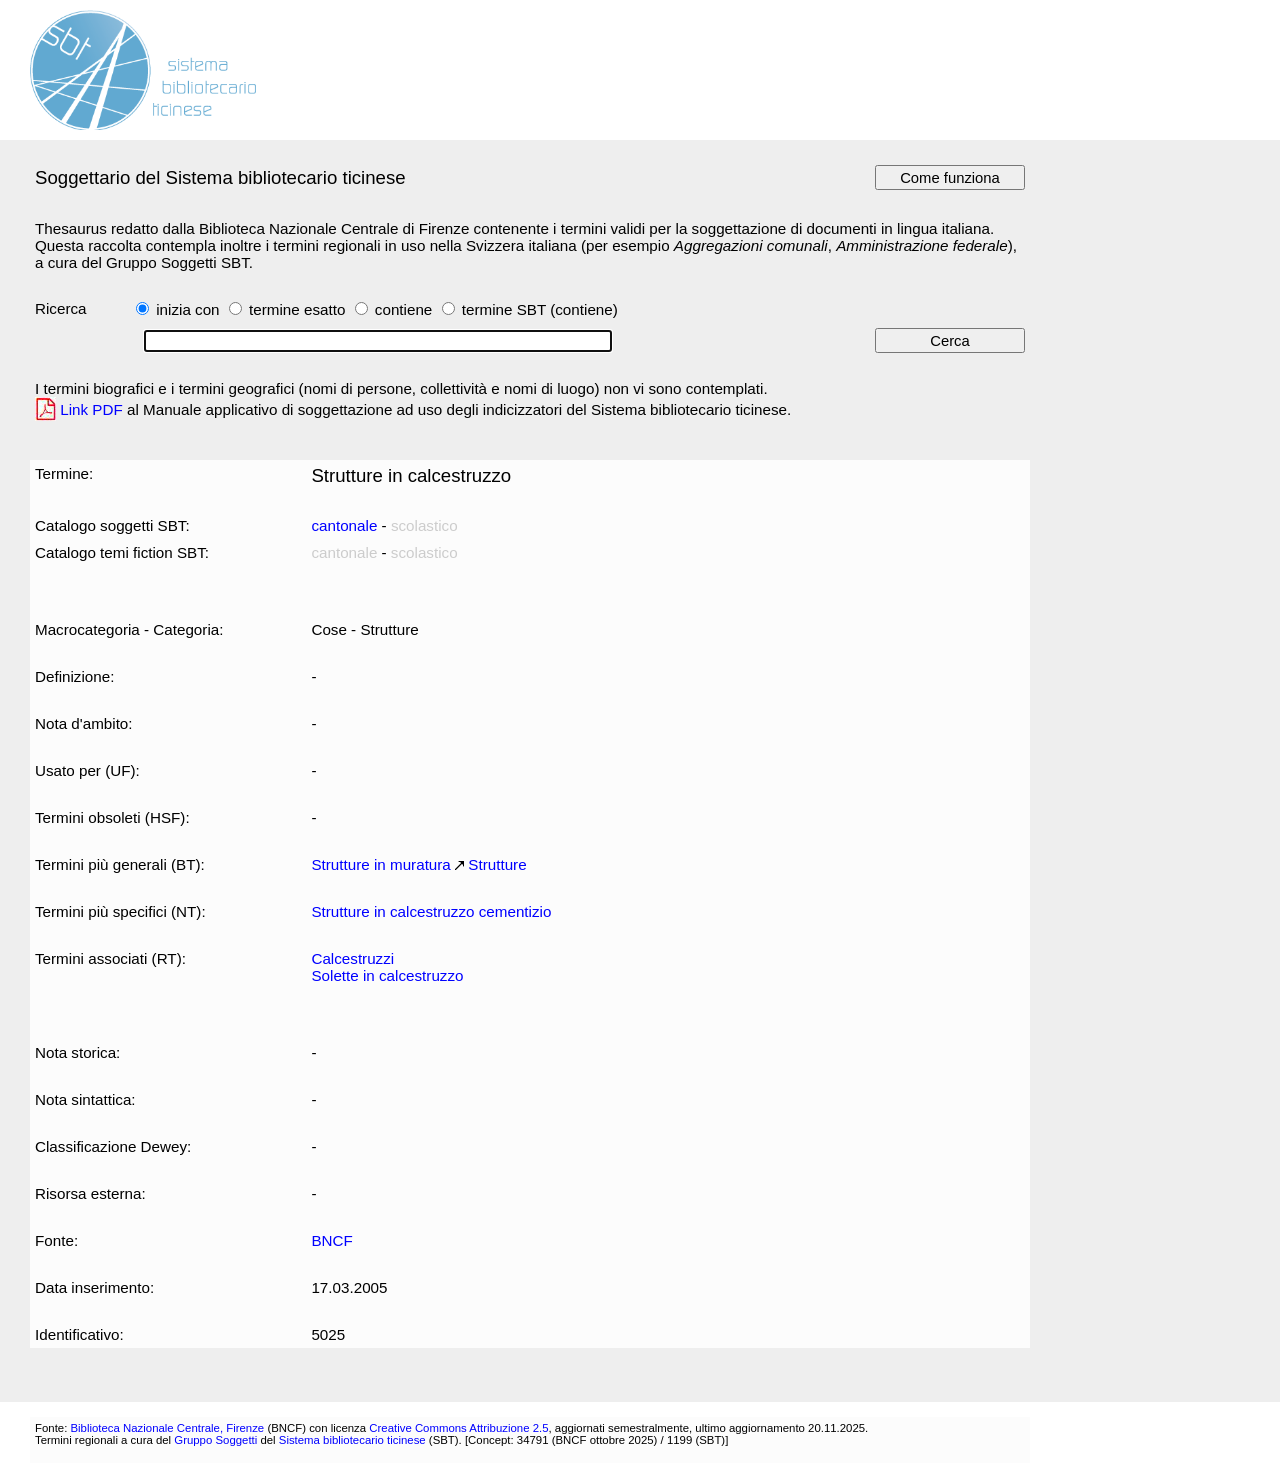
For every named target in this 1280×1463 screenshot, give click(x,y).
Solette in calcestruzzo (387, 975)
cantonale (344, 525)
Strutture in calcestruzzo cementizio (431, 911)
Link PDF (91, 409)
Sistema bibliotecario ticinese (352, 1440)
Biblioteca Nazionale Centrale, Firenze (167, 1428)
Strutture (497, 864)
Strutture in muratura (380, 864)
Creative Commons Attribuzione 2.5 (458, 1428)
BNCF (331, 1240)
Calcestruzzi (352, 958)
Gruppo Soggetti (215, 1440)
